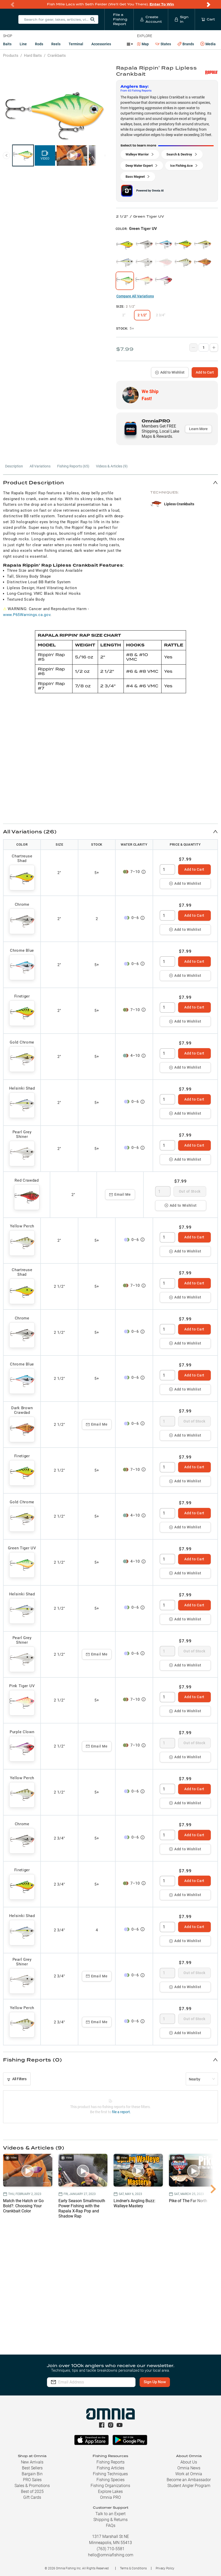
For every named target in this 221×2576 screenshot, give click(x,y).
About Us (188, 2462)
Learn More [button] (198, 429)
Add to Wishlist (170, 372)
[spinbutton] (167, 869)
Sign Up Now (155, 2382)
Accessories (101, 44)
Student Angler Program (188, 2485)
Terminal (76, 44)
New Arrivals (32, 2462)
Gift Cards (32, 2497)
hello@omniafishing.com (110, 2554)
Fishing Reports (110, 2462)
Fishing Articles (110, 2468)
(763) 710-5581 (111, 2548)
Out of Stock (190, 1191)
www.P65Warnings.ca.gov (26, 614)
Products (10, 55)
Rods (39, 44)
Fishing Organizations (110, 2485)
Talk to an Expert (110, 2513)
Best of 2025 (32, 2491)
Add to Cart (205, 372)
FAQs (110, 2525)
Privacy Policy (165, 2568)
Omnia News (188, 2468)
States (163, 44)
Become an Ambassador (189, 2479)
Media (208, 44)
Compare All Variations (135, 296)
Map (143, 44)
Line (23, 44)
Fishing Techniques (110, 2473)
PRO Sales (32, 2479)
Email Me (120, 1194)
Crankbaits (56, 55)
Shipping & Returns (110, 2519)
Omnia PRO (110, 2497)
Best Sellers (32, 2468)
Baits (7, 44)
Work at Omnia (188, 2473)
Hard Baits (33, 55)
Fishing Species (110, 2479)
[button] (110, 482)
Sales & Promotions (32, 2485)
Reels (55, 44)
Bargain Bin (32, 2473)
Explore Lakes (110, 2491)
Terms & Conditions (133, 2568)
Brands (185, 44)
